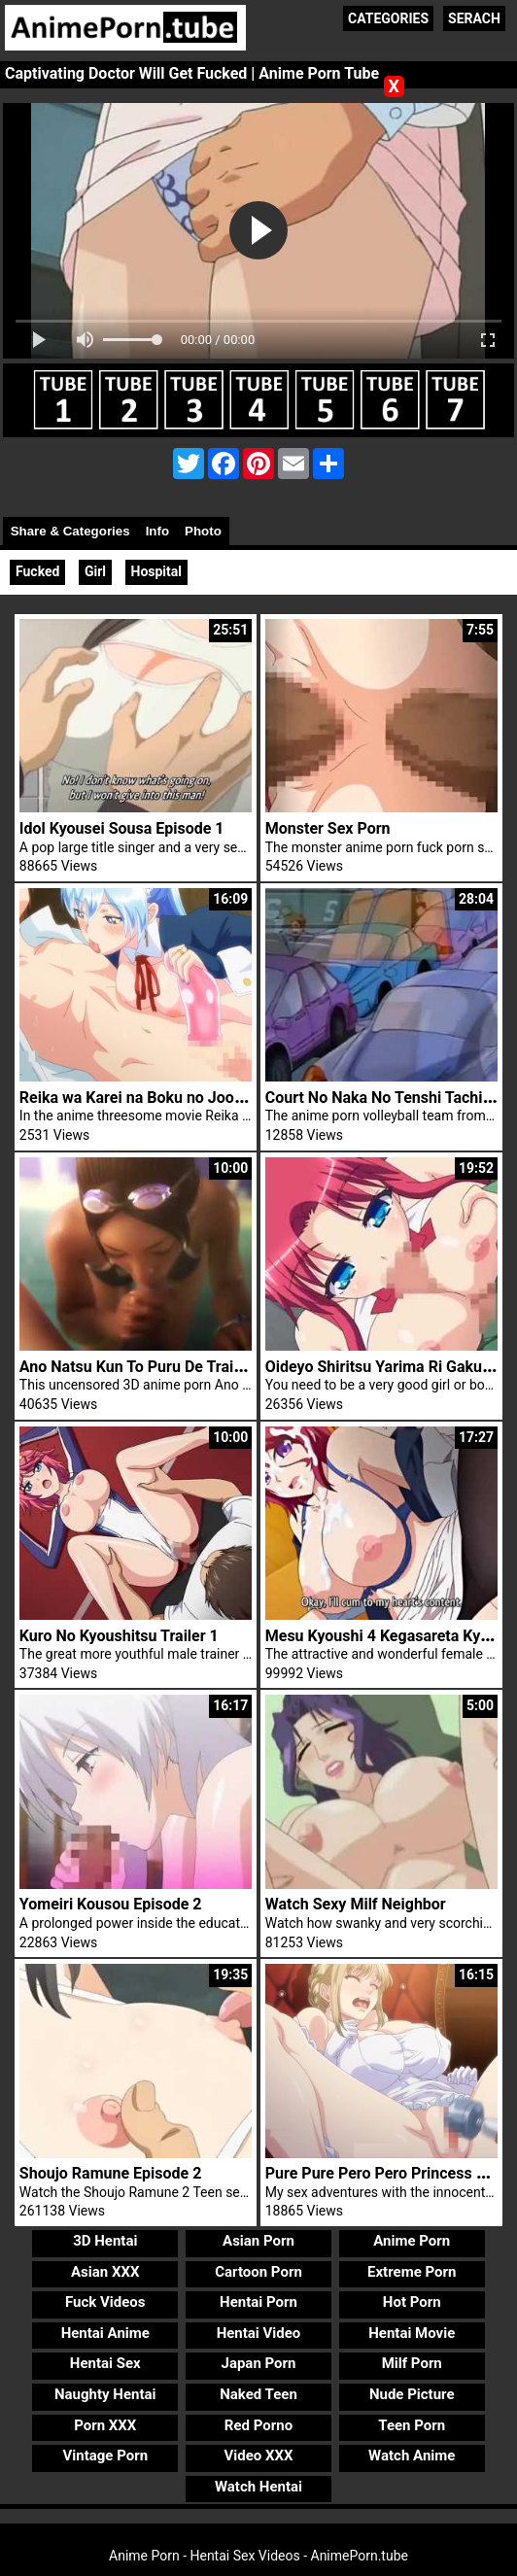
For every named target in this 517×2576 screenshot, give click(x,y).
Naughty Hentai (105, 2394)
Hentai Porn (258, 2302)
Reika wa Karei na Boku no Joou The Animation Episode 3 (220, 1097)
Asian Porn (258, 2241)
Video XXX (258, 2455)
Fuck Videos (105, 2302)
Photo (203, 531)
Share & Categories (70, 531)
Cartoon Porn (258, 2272)
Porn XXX (105, 2425)
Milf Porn (412, 2363)
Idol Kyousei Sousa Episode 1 (121, 828)
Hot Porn (412, 2302)
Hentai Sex (105, 2363)
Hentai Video (259, 2333)
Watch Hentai (258, 2486)
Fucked (37, 571)
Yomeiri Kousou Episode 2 (110, 1904)
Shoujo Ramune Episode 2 (110, 2173)
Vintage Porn (105, 2455)
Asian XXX (105, 2272)
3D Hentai (105, 2241)
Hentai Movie (411, 2333)
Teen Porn (411, 2425)
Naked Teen (258, 2394)
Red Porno (258, 2425)
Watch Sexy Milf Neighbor (355, 1904)
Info (157, 531)
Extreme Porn (411, 2272)
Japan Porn (259, 2363)
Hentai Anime (105, 2333)
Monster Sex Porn (328, 828)
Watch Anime (411, 2455)
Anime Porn (411, 2241)
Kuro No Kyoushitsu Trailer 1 (119, 1636)
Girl (95, 571)
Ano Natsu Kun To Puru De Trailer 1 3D (153, 1366)
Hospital (157, 571)
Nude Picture (412, 2394)
